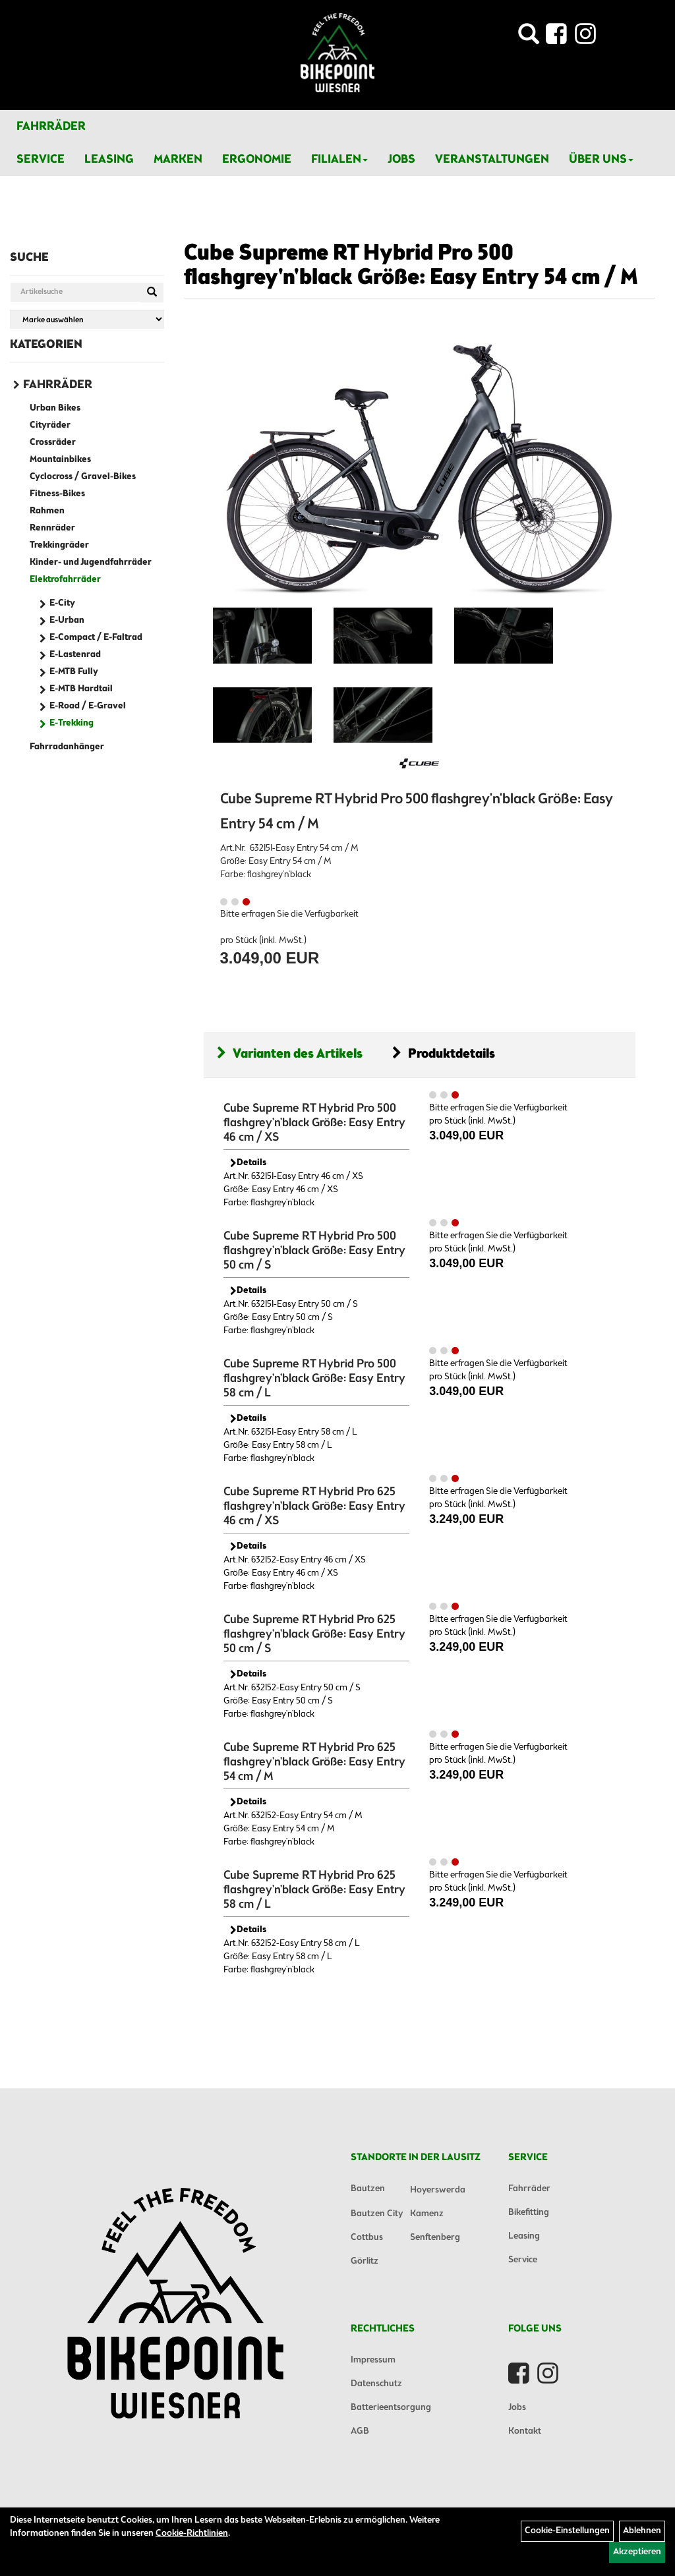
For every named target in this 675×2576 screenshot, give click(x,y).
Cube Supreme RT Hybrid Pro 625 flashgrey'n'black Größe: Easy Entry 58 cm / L (314, 1890)
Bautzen (368, 2189)
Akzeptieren (637, 2552)
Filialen (339, 159)
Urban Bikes (55, 408)
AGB (360, 2431)
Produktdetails (443, 1054)
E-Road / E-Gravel (87, 706)
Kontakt (524, 2431)
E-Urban (66, 620)
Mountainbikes (60, 459)
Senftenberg (435, 2237)
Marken (178, 159)
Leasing (109, 159)
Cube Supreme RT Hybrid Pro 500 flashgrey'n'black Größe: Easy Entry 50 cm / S (314, 1250)
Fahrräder (51, 126)
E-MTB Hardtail (81, 689)
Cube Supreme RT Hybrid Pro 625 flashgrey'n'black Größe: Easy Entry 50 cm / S (314, 1634)
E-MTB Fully (73, 672)
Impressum (373, 2360)
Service (40, 159)
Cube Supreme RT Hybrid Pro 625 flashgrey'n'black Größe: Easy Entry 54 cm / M (314, 1762)
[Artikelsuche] (528, 38)
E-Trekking (71, 723)
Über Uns (601, 159)
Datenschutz (376, 2384)
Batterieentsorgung (391, 2407)
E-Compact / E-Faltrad (95, 637)
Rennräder (52, 528)
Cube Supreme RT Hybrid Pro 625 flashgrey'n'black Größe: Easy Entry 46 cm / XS (314, 1506)
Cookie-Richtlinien (192, 2533)
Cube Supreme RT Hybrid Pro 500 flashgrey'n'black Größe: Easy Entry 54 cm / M (411, 266)
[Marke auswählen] (87, 319)
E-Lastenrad (75, 654)
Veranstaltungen (492, 159)
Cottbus (367, 2237)
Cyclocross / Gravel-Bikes (83, 477)
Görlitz (364, 2261)
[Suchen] (151, 292)
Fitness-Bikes (57, 494)
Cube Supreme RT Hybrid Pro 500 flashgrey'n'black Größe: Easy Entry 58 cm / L (314, 1378)
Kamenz (427, 2214)
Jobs (401, 159)
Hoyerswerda (437, 2190)
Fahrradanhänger (67, 747)
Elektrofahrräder (65, 579)
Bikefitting (528, 2212)
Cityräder (50, 425)
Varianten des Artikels (290, 1054)
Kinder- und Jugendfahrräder (91, 562)
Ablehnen (642, 2531)
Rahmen (47, 511)
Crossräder (53, 442)
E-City (62, 603)
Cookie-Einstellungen (567, 2531)
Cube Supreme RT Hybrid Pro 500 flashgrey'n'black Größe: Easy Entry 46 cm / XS (314, 1123)
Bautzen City (377, 2214)
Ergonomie (256, 159)
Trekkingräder (59, 545)
